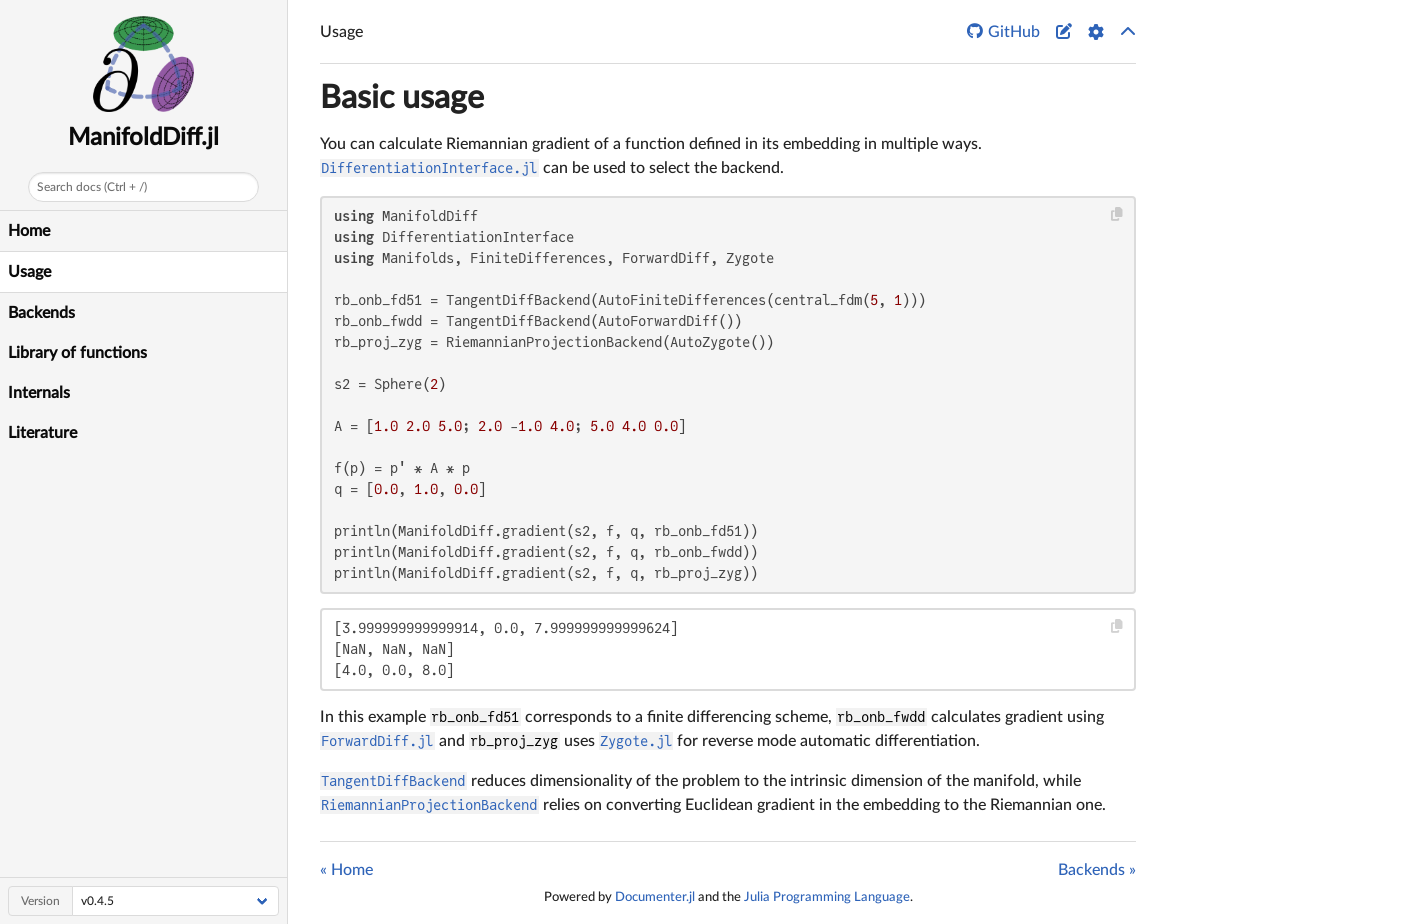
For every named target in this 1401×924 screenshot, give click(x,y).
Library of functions (77, 353)
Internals (39, 393)
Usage (29, 272)
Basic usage (402, 98)
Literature (42, 433)
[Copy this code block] (1117, 214)
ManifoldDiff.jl (143, 138)
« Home (346, 870)
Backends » (1097, 870)
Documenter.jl (655, 897)
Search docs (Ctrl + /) (92, 187)
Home (29, 231)
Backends (41, 313)
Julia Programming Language (827, 897)
